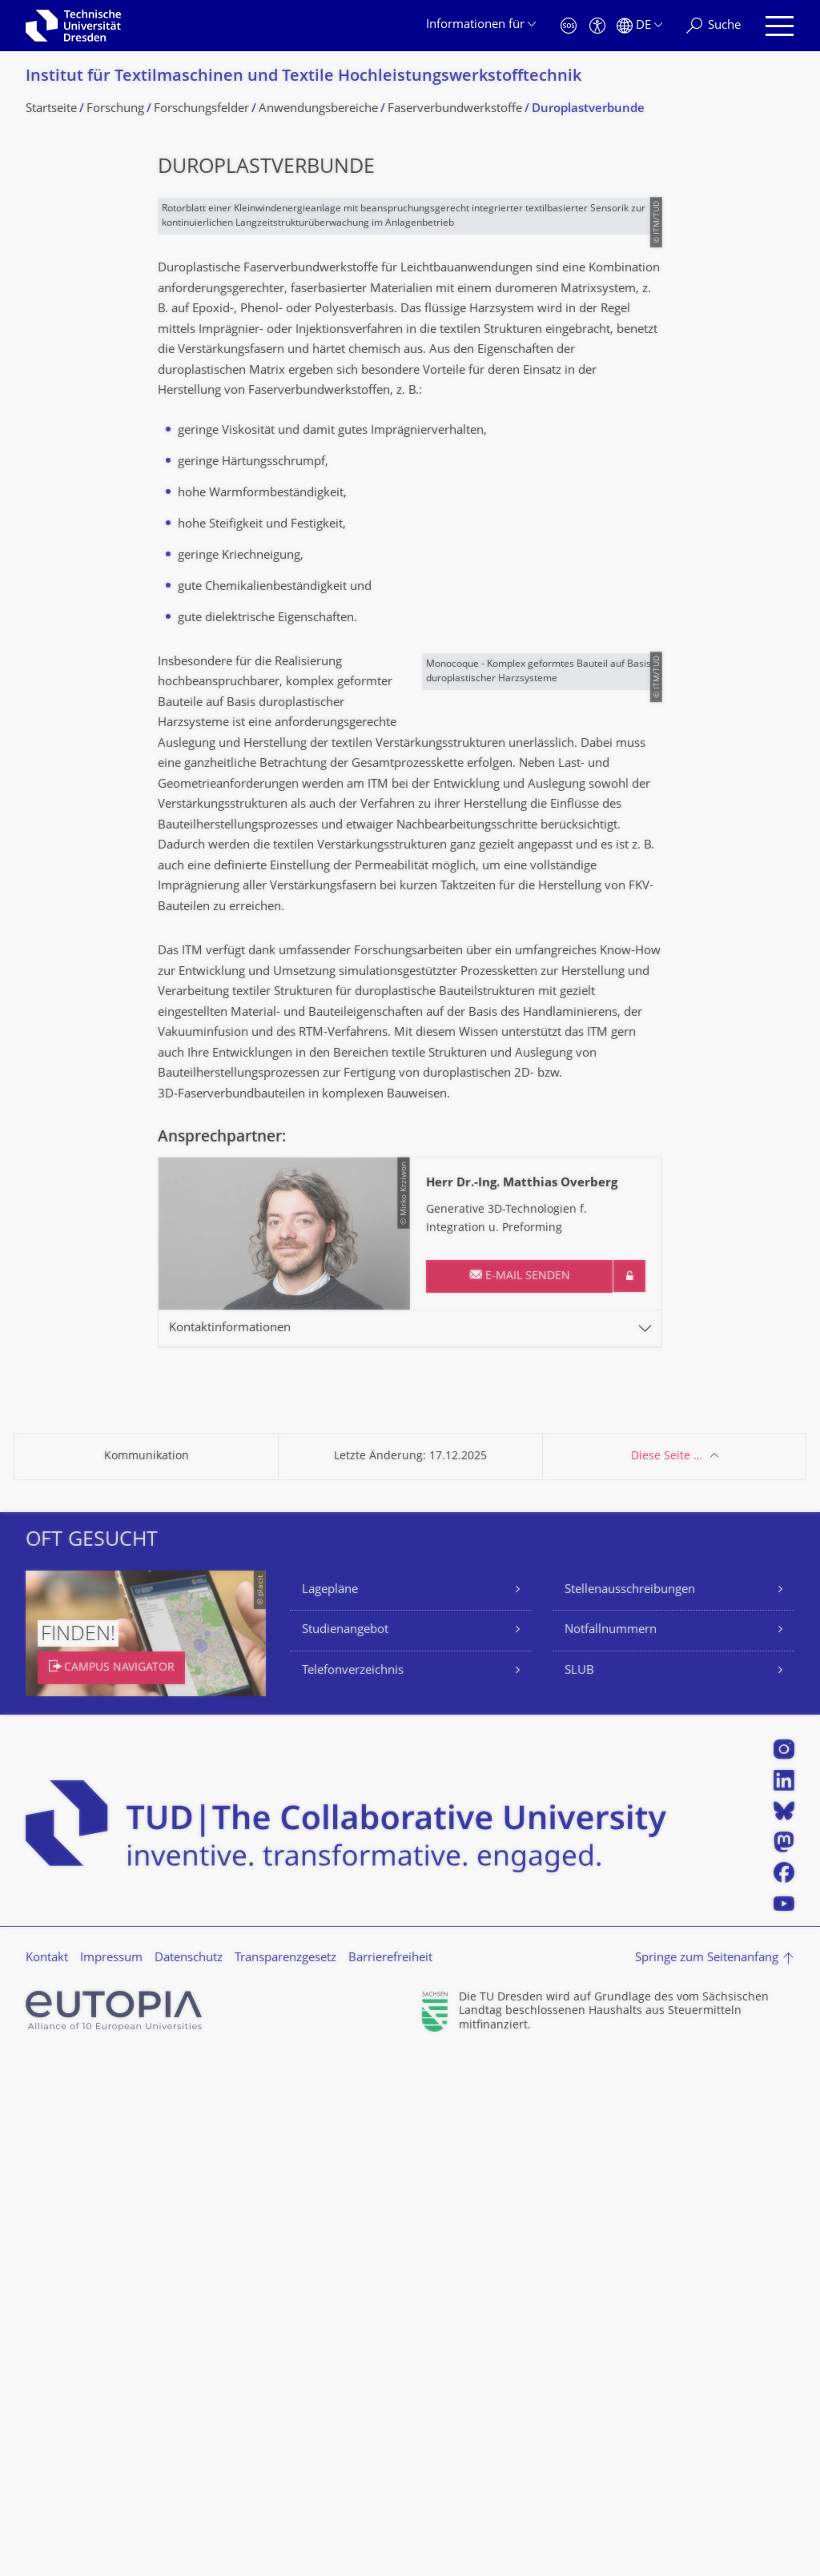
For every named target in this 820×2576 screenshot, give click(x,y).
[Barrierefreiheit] (597, 26)
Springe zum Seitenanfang (706, 2477)
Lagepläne (330, 2109)
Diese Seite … (666, 1975)
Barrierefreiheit (390, 2477)
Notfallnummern (611, 2150)
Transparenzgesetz (285, 2477)
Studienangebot (345, 2150)
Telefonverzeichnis (353, 2190)
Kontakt (47, 2477)
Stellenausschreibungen (630, 2109)
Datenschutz (189, 2477)
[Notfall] (568, 26)
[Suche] (713, 26)
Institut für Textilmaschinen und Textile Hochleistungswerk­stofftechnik (303, 77)
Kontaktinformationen (230, 1847)
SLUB (579, 2190)
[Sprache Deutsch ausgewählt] (639, 26)
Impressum (111, 2477)
